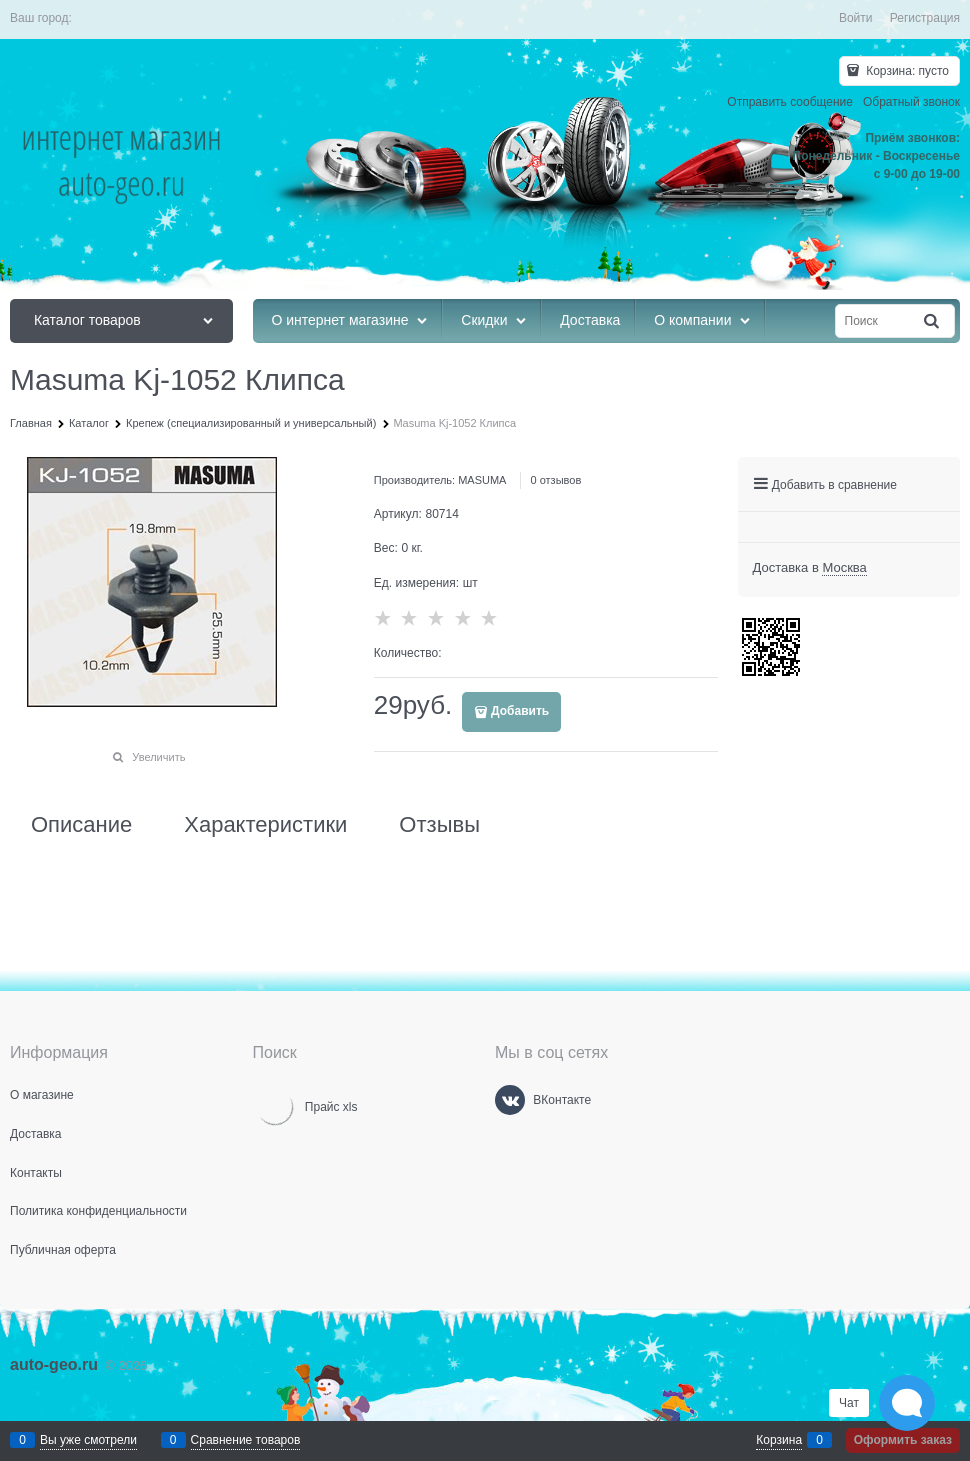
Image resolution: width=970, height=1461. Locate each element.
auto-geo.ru (54, 1364)
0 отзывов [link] (556, 480)
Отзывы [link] (439, 825)
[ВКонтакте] (510, 1100)
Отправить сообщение (790, 102)
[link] (844, 568)
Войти (856, 18)
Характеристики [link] (265, 825)
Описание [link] (81, 825)
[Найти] (933, 321)
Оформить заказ (903, 1440)
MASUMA (482, 480)
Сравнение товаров (246, 1440)
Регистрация (925, 18)
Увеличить (158, 757)
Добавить (520, 711)
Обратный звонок (911, 102)
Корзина (779, 1440)
